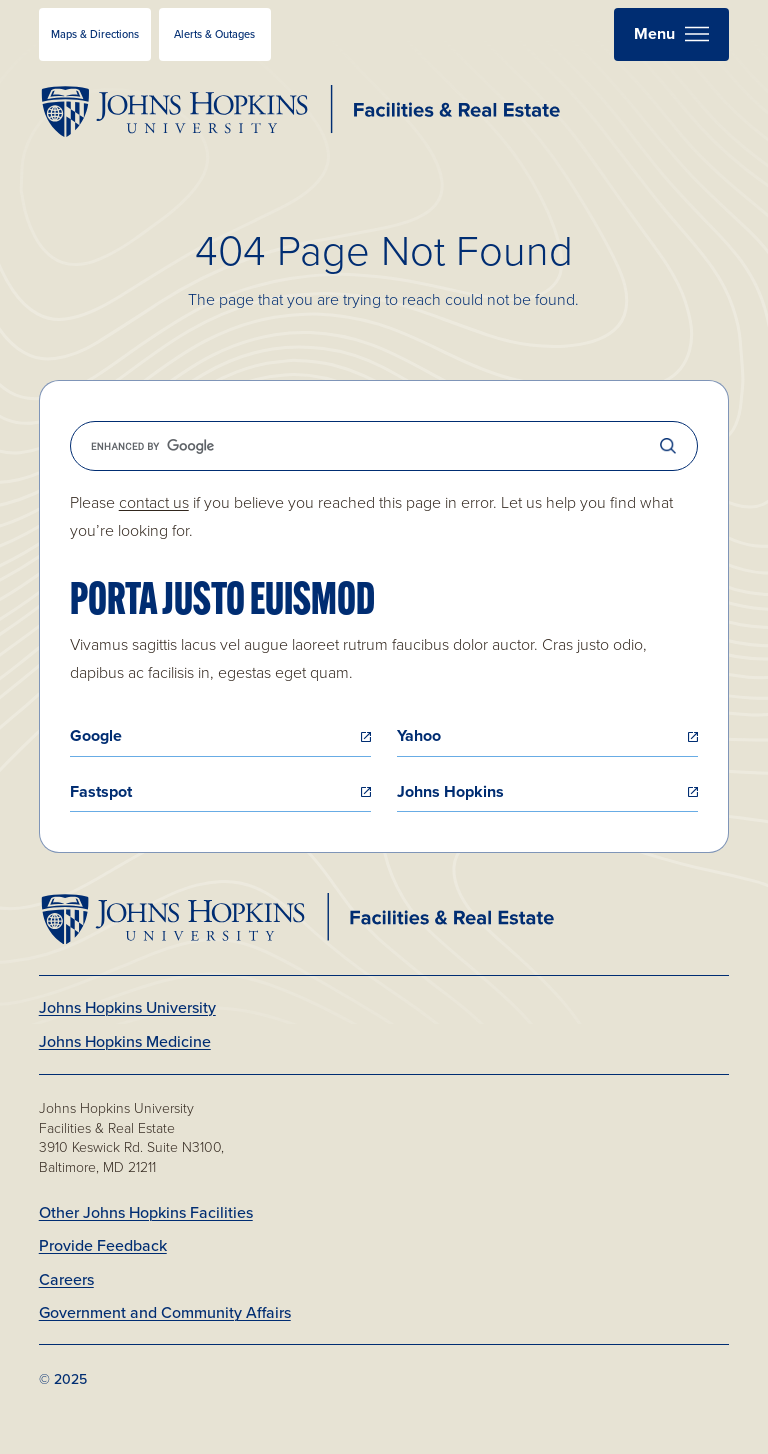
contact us (154, 502)
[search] (383, 446)
